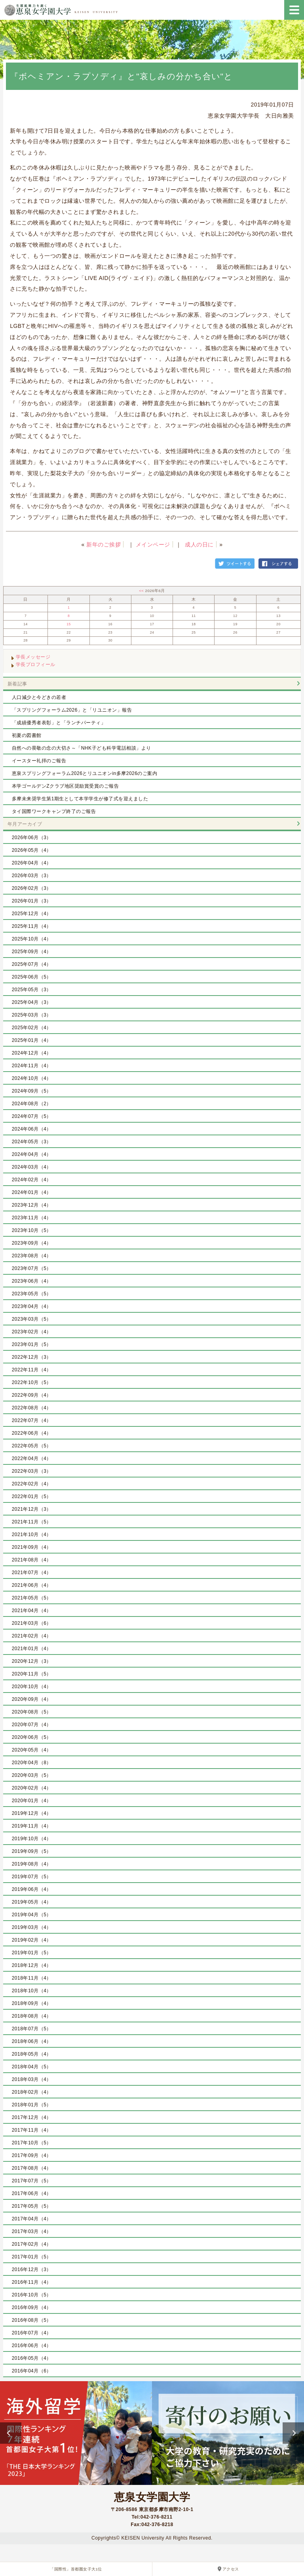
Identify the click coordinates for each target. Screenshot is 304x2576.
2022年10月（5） (31, 1382)
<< (142, 590)
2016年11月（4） (31, 2282)
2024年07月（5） (31, 1116)
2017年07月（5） (31, 2181)
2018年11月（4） (31, 1978)
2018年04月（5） (31, 2067)
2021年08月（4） (31, 1560)
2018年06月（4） (31, 2041)
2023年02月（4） (31, 1332)
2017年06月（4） (31, 2193)
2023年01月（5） (31, 1344)
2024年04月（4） (31, 1154)
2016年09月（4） (31, 2307)
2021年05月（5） (31, 1598)
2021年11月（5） (31, 1522)
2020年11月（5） (31, 1674)
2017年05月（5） (31, 2206)
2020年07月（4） (31, 1724)
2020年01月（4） (31, 1800)
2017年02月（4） (31, 2244)
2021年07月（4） (31, 1572)
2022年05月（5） (31, 1446)
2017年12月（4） (31, 2117)
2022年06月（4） (31, 1433)
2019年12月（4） (31, 1813)
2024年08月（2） (31, 1103)
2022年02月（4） (31, 1484)
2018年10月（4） (31, 1990)
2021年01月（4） (31, 1648)
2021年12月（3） (31, 1509)
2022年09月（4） (31, 1395)
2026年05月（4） (31, 850)
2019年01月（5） (31, 1952)
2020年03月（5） (31, 1775)
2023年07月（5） (31, 1268)
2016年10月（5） (31, 2295)
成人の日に (199, 544)
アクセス (230, 2569)
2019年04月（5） (31, 1914)
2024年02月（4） (31, 1179)
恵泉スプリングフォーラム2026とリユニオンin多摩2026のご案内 (85, 773)
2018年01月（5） (31, 2105)
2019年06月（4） (31, 1889)
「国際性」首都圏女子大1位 (76, 2569)
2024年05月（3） (31, 1141)
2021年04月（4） (31, 1610)
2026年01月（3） (31, 901)
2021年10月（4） (31, 1534)
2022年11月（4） (31, 1370)
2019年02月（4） (31, 1940)
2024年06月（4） (31, 1129)
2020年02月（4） (31, 1788)
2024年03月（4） (31, 1167)
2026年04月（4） (31, 863)
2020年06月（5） (31, 1737)
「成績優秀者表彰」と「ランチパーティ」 (59, 722)
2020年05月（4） (31, 1750)
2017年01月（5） (31, 2257)
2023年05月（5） (31, 1294)
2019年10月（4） (31, 1838)
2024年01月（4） (31, 1192)
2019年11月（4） (31, 1826)
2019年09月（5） (31, 1851)
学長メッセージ (33, 657)
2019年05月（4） (31, 1902)
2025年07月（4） (31, 964)
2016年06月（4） (31, 2345)
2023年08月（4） (31, 1255)
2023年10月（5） (31, 1230)
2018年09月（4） (31, 2003)
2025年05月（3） (31, 989)
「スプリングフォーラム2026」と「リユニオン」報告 (72, 710)
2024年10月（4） (31, 1078)
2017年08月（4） (31, 2168)
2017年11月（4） (31, 2130)
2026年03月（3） (31, 875)
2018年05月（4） (31, 2054)
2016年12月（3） (31, 2269)
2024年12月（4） (31, 1053)
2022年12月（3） (31, 1357)
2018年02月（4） (31, 2092)
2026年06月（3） (31, 837)
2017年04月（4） (31, 2219)
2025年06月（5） (31, 977)
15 (68, 624)
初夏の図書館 (27, 735)
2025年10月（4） (31, 939)
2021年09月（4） (31, 1547)
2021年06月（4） (31, 1585)
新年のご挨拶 (103, 544)
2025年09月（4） (31, 951)
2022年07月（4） (31, 1420)
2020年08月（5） (31, 1712)
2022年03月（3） (31, 1471)
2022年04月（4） (31, 1458)
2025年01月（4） (31, 1040)
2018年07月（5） (31, 2028)
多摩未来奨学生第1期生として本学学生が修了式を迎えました (80, 799)
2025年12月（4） (31, 913)
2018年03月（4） (31, 2079)
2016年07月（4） (31, 2333)
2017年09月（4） (31, 2155)
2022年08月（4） (31, 1408)
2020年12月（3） (31, 1661)
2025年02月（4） (31, 1027)
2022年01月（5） (31, 1496)
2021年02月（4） (31, 1636)
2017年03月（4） (31, 2231)
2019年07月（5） (31, 1876)
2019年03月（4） (31, 1927)
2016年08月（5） (31, 2320)
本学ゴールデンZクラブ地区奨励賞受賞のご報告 (65, 786)
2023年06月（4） (31, 1281)
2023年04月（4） (31, 1306)
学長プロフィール (35, 664)
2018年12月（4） (31, 1965)
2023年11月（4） (31, 1217)
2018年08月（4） (31, 2016)
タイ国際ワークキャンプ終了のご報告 (54, 811)
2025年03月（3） (31, 1015)
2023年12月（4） (31, 1205)
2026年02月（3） (31, 888)
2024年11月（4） (31, 1065)
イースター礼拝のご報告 (39, 760)
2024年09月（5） (31, 1091)
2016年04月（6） (31, 2371)
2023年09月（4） (31, 1243)
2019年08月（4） (31, 1864)
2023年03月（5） (31, 1319)
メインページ (153, 544)
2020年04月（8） (31, 1762)
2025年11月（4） (31, 926)
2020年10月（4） (31, 1686)
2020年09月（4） (31, 1699)
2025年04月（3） (31, 1002)
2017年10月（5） (31, 2143)
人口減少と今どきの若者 (39, 697)
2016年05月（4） (31, 2358)
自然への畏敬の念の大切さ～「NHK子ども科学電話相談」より (81, 748)
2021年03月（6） (31, 1623)
